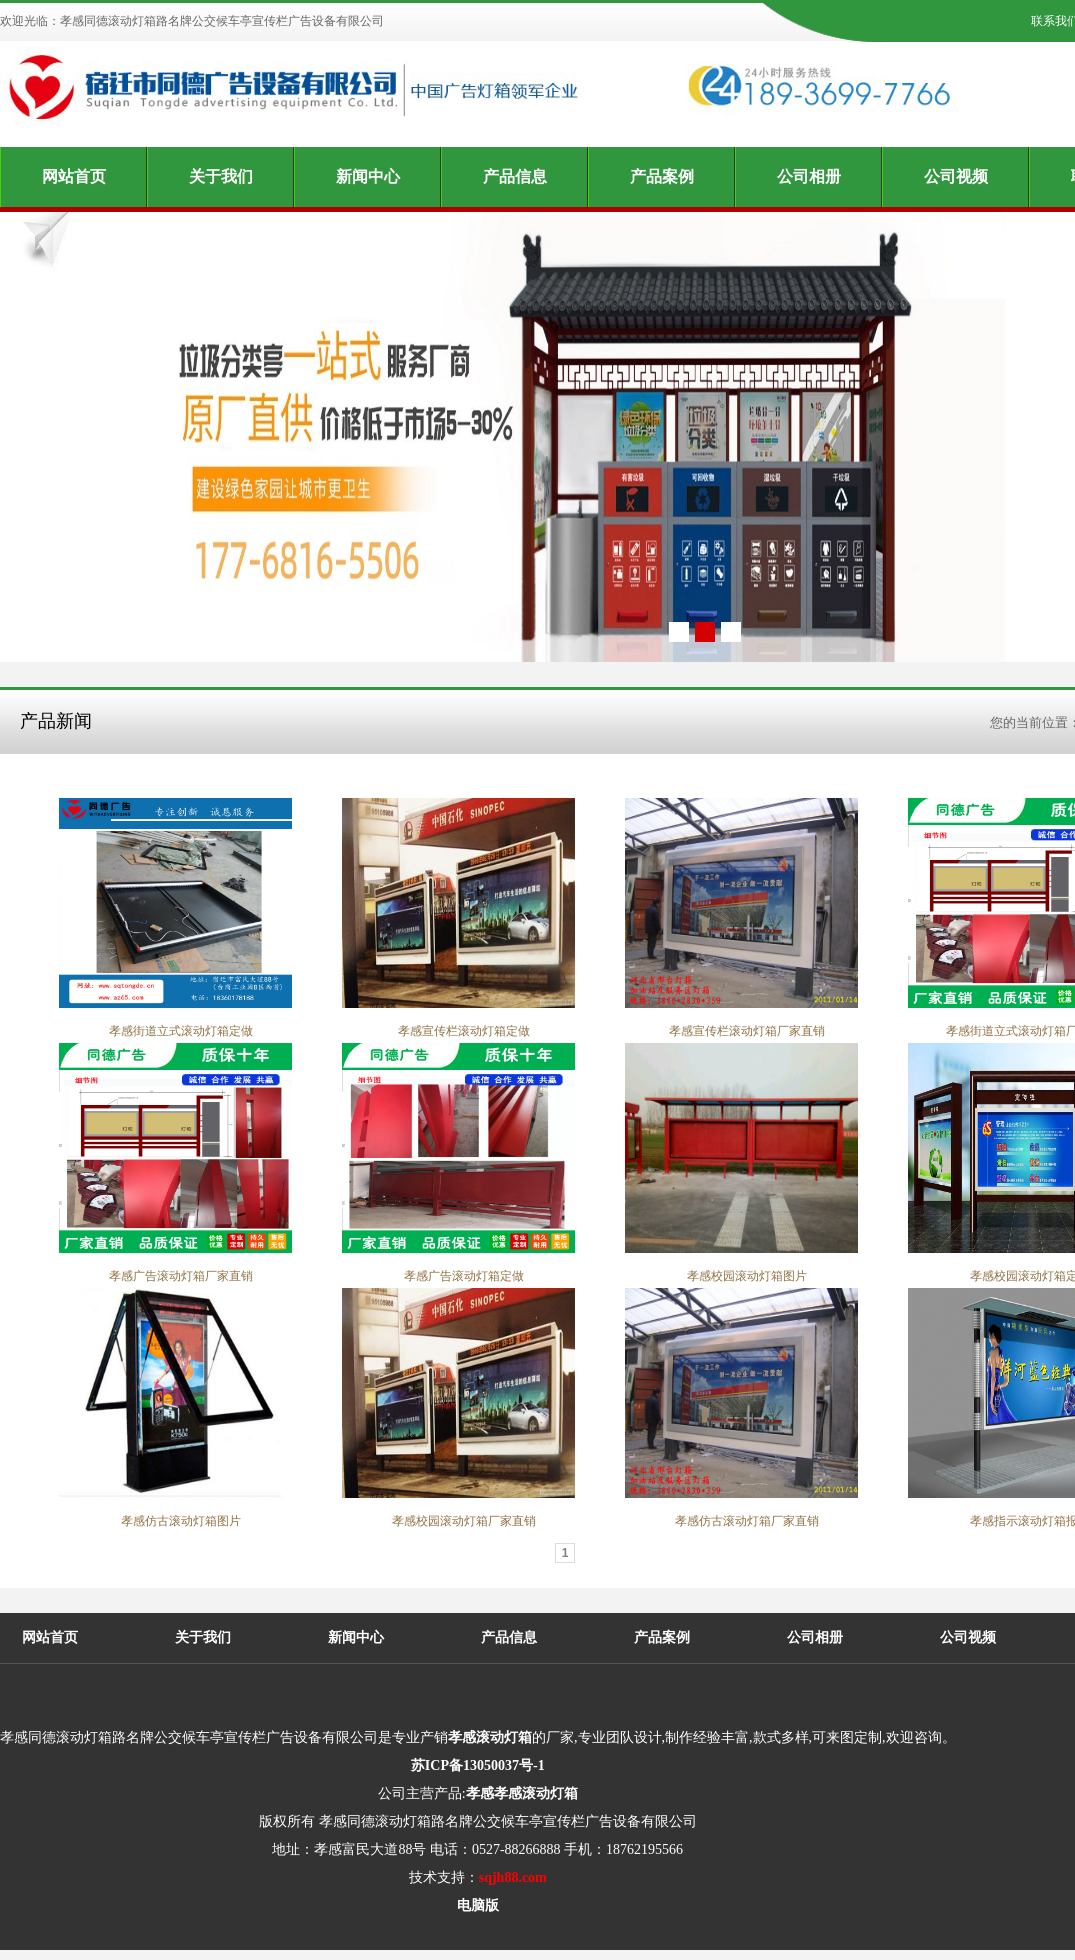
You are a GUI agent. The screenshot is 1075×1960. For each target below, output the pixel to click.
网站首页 (74, 176)
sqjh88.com (513, 1877)
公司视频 (956, 176)
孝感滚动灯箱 (490, 1737)
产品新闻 (56, 721)
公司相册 (809, 176)
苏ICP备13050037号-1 (478, 1765)
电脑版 (478, 1905)
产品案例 (662, 176)
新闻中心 (368, 176)
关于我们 (221, 176)
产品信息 (515, 176)
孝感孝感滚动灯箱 (522, 1793)
